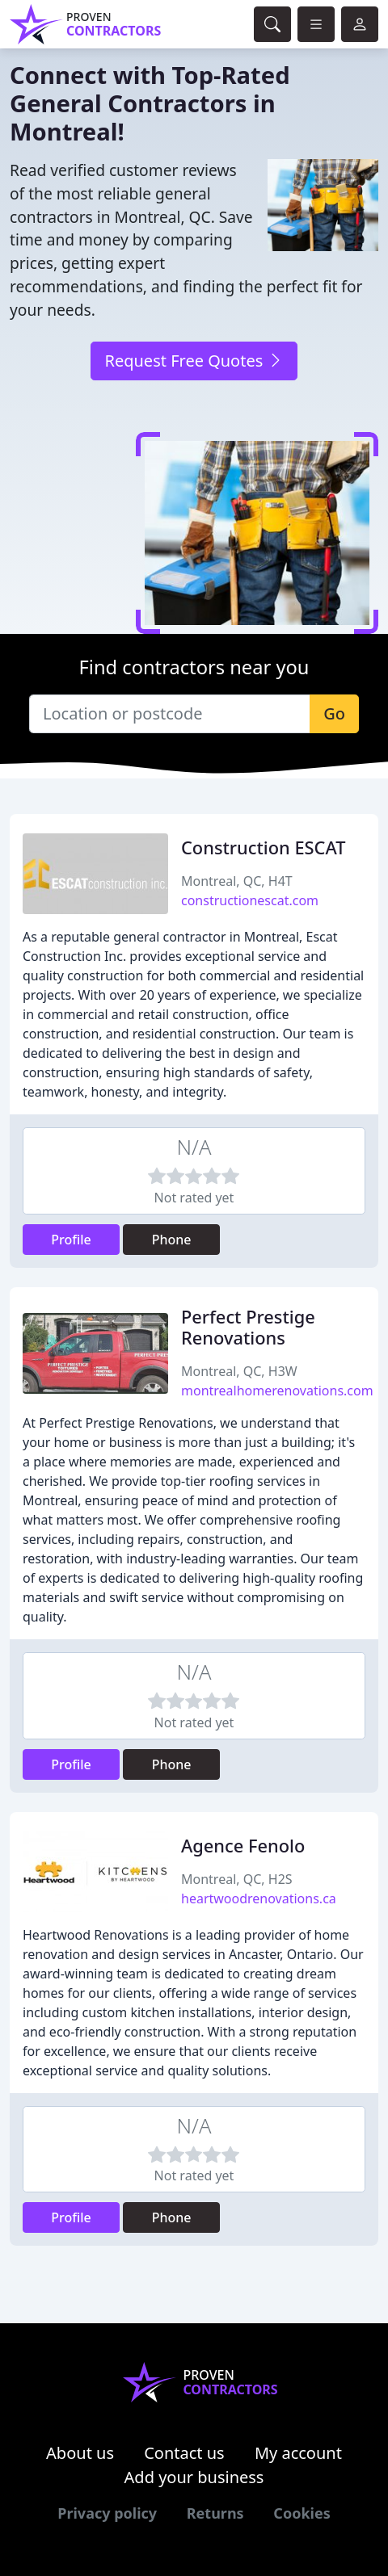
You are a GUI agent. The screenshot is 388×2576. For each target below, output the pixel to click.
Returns (215, 2513)
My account (298, 2453)
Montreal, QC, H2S (237, 1879)
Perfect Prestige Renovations (248, 1327)
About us (80, 2453)
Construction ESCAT (263, 847)
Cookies (301, 2513)
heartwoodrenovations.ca (258, 1898)
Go (334, 713)
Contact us (184, 2453)
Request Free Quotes (193, 360)
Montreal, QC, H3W (239, 1371)
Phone (172, 1239)
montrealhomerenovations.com (277, 1390)
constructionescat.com (249, 900)
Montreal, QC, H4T (237, 881)
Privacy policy (107, 2513)
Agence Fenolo (243, 1845)
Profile (71, 1239)
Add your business (194, 2477)
